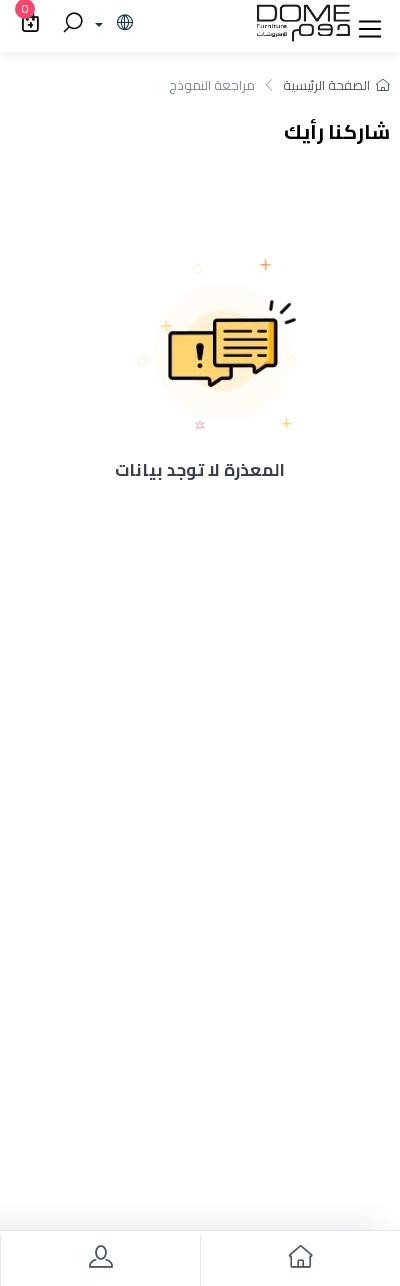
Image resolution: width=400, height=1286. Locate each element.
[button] (370, 24)
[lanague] (111, 24)
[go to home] (300, 1260)
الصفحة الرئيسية (336, 85)
